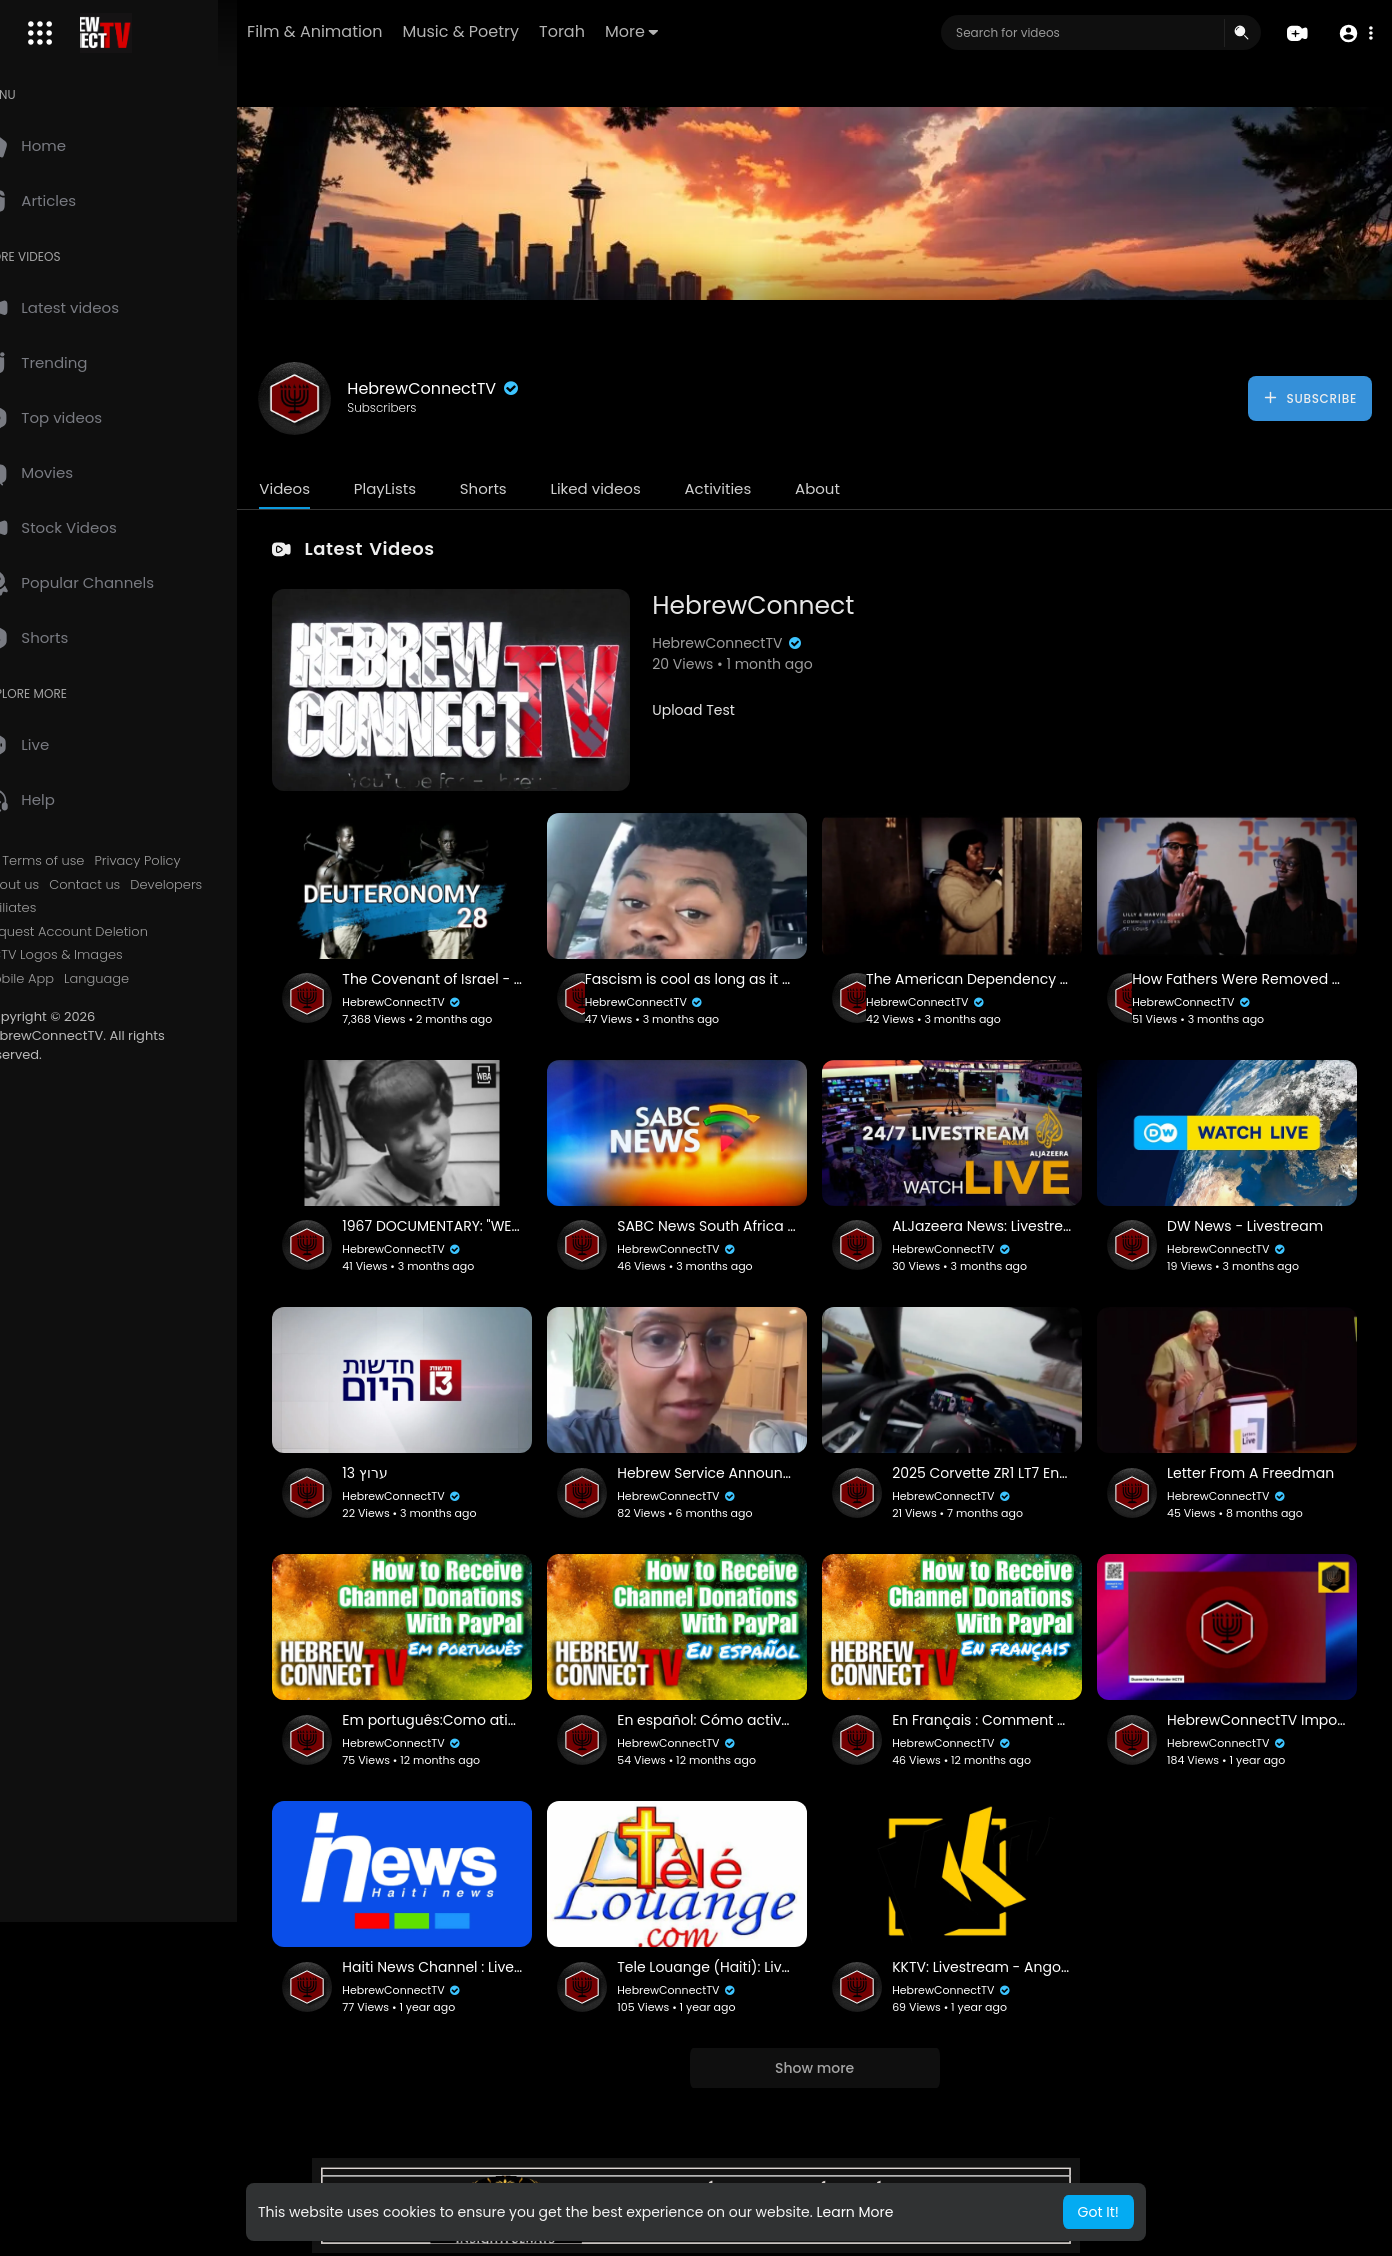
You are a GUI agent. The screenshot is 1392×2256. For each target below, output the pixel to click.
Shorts (525, 488)
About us (53, 885)
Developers (209, 885)
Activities (760, 488)
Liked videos (638, 488)
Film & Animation (377, 31)
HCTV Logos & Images (95, 955)
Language (139, 979)
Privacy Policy (180, 861)
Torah (625, 31)
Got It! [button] (1098, 2212)
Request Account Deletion (108, 932)
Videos (327, 488)
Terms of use (86, 861)
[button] (1354, 33)
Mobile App (61, 979)
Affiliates (52, 908)
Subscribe (1309, 398)
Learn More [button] (854, 2212)
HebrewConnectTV (477, 388)
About (860, 488)
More (694, 31)
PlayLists (427, 488)
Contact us (127, 885)
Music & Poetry (523, 31)
